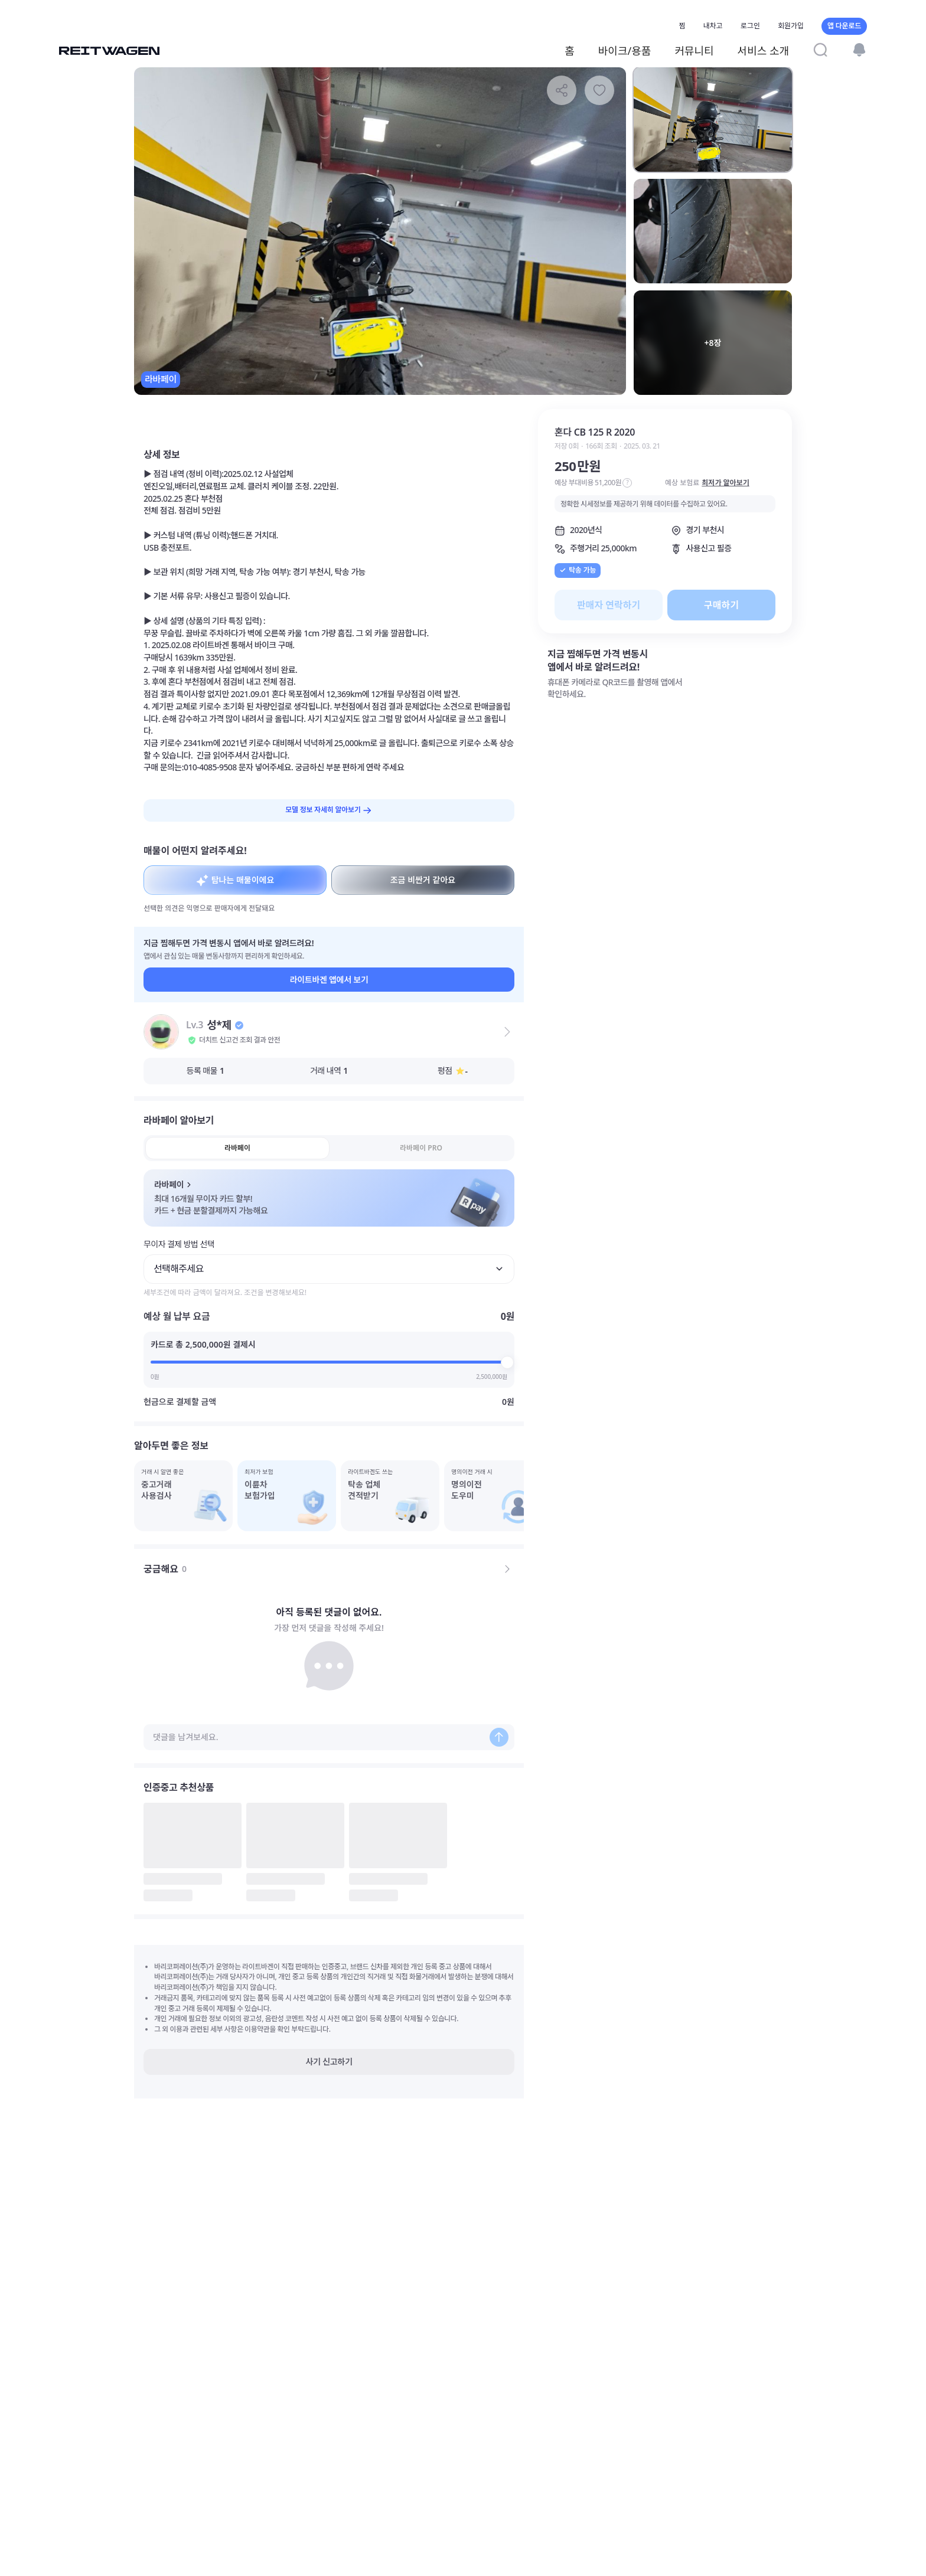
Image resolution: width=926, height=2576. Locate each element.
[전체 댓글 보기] (507, 1569)
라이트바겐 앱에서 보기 (329, 979)
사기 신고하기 (329, 2061)
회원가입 (791, 26)
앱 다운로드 (844, 26)
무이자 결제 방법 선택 (179, 1244)
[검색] (820, 49)
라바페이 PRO (421, 1148)
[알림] (859, 49)
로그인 (750, 26)
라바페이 (237, 1148)
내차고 (713, 26)
